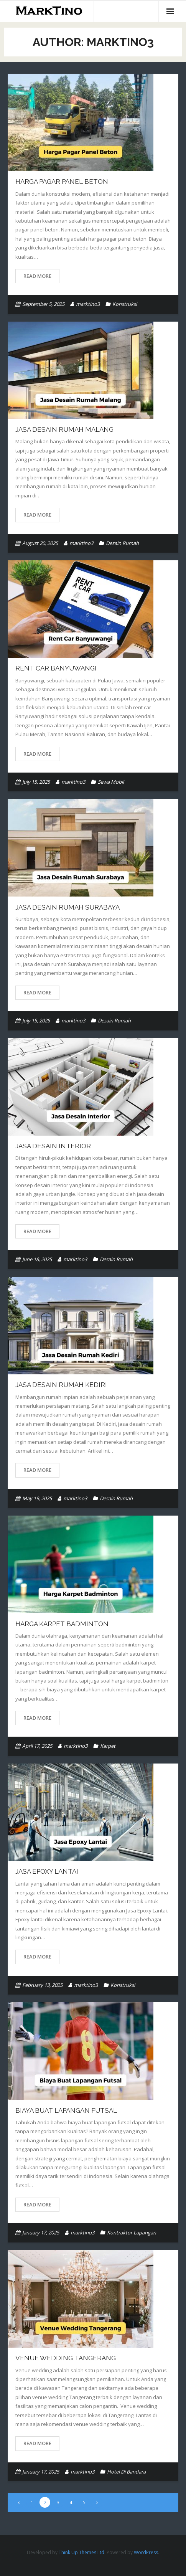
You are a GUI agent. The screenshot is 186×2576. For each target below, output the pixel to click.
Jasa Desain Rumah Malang (64, 429)
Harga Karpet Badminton (62, 1624)
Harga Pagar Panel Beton (61, 181)
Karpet (107, 1745)
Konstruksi (124, 304)
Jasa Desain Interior (53, 1146)
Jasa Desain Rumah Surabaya (67, 907)
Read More (37, 275)
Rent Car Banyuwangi (56, 668)
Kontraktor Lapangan (131, 2232)
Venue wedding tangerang (65, 2358)
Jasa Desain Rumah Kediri (61, 1385)
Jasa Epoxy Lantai (46, 1871)
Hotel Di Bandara (126, 2471)
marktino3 (88, 304)
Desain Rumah (122, 543)
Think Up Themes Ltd (81, 2552)
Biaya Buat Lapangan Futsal (66, 2110)
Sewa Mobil (111, 781)
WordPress (146, 2552)
